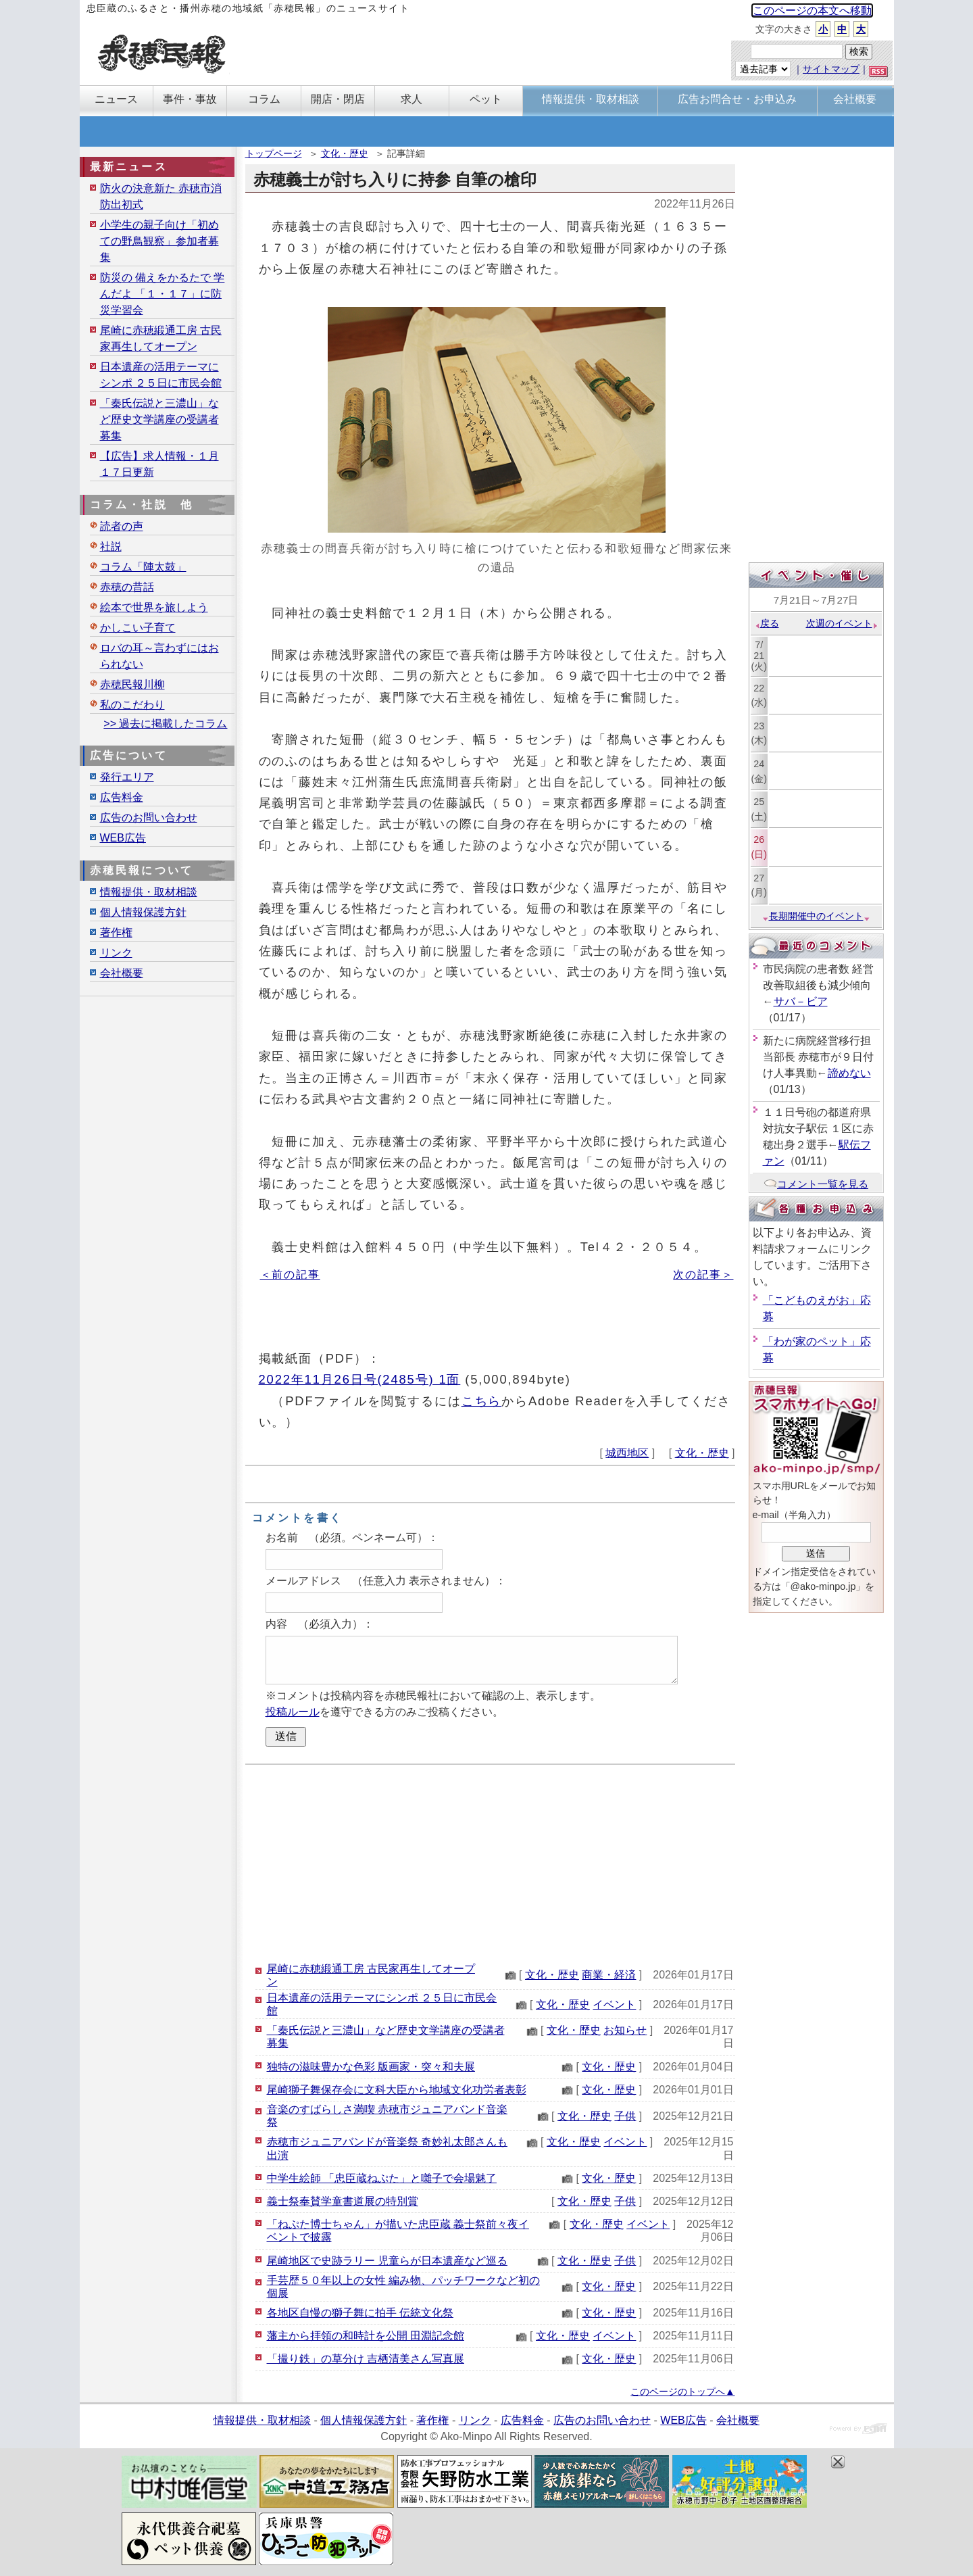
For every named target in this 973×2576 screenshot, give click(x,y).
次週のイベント (842, 623)
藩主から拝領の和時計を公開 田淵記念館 (365, 2335)
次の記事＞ (703, 1274)
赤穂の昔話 (127, 587)
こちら (481, 1401)
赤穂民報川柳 (132, 684)
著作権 (116, 932)
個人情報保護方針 (143, 912)
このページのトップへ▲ (682, 2391)
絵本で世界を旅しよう (154, 607)
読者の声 (121, 526)
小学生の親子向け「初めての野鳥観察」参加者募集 (159, 241)
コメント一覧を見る (816, 1184)
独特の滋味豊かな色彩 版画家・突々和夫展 (371, 2066)
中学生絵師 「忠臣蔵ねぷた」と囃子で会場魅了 (382, 2178)
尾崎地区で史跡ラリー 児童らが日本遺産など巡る (387, 2260)
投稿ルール (293, 1712)
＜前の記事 (290, 1274)
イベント (614, 2004)
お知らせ (625, 2030)
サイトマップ (831, 69)
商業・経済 (609, 1974)
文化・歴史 (344, 153)
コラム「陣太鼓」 (143, 567)
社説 (111, 546)
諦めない (849, 1073)
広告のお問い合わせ (148, 817)
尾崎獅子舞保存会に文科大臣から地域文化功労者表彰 (396, 2089)
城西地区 (627, 1453)
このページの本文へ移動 (812, 10)
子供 (625, 2116)
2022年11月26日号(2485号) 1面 (360, 1379)
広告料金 (121, 797)
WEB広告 (123, 838)
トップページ (273, 153)
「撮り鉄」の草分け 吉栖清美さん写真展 (365, 2358)
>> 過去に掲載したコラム (165, 723)
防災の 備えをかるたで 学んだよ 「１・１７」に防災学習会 (162, 294)
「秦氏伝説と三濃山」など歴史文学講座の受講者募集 (159, 419)
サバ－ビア (801, 1001)
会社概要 (121, 973)
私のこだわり (132, 704)
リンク (116, 952)
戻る (766, 623)
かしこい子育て (138, 627)
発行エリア (127, 777)
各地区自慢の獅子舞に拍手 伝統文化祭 (360, 2312)
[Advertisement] (490, 1863)
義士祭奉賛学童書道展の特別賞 (342, 2201)
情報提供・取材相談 (148, 892)
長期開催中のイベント (816, 915)
